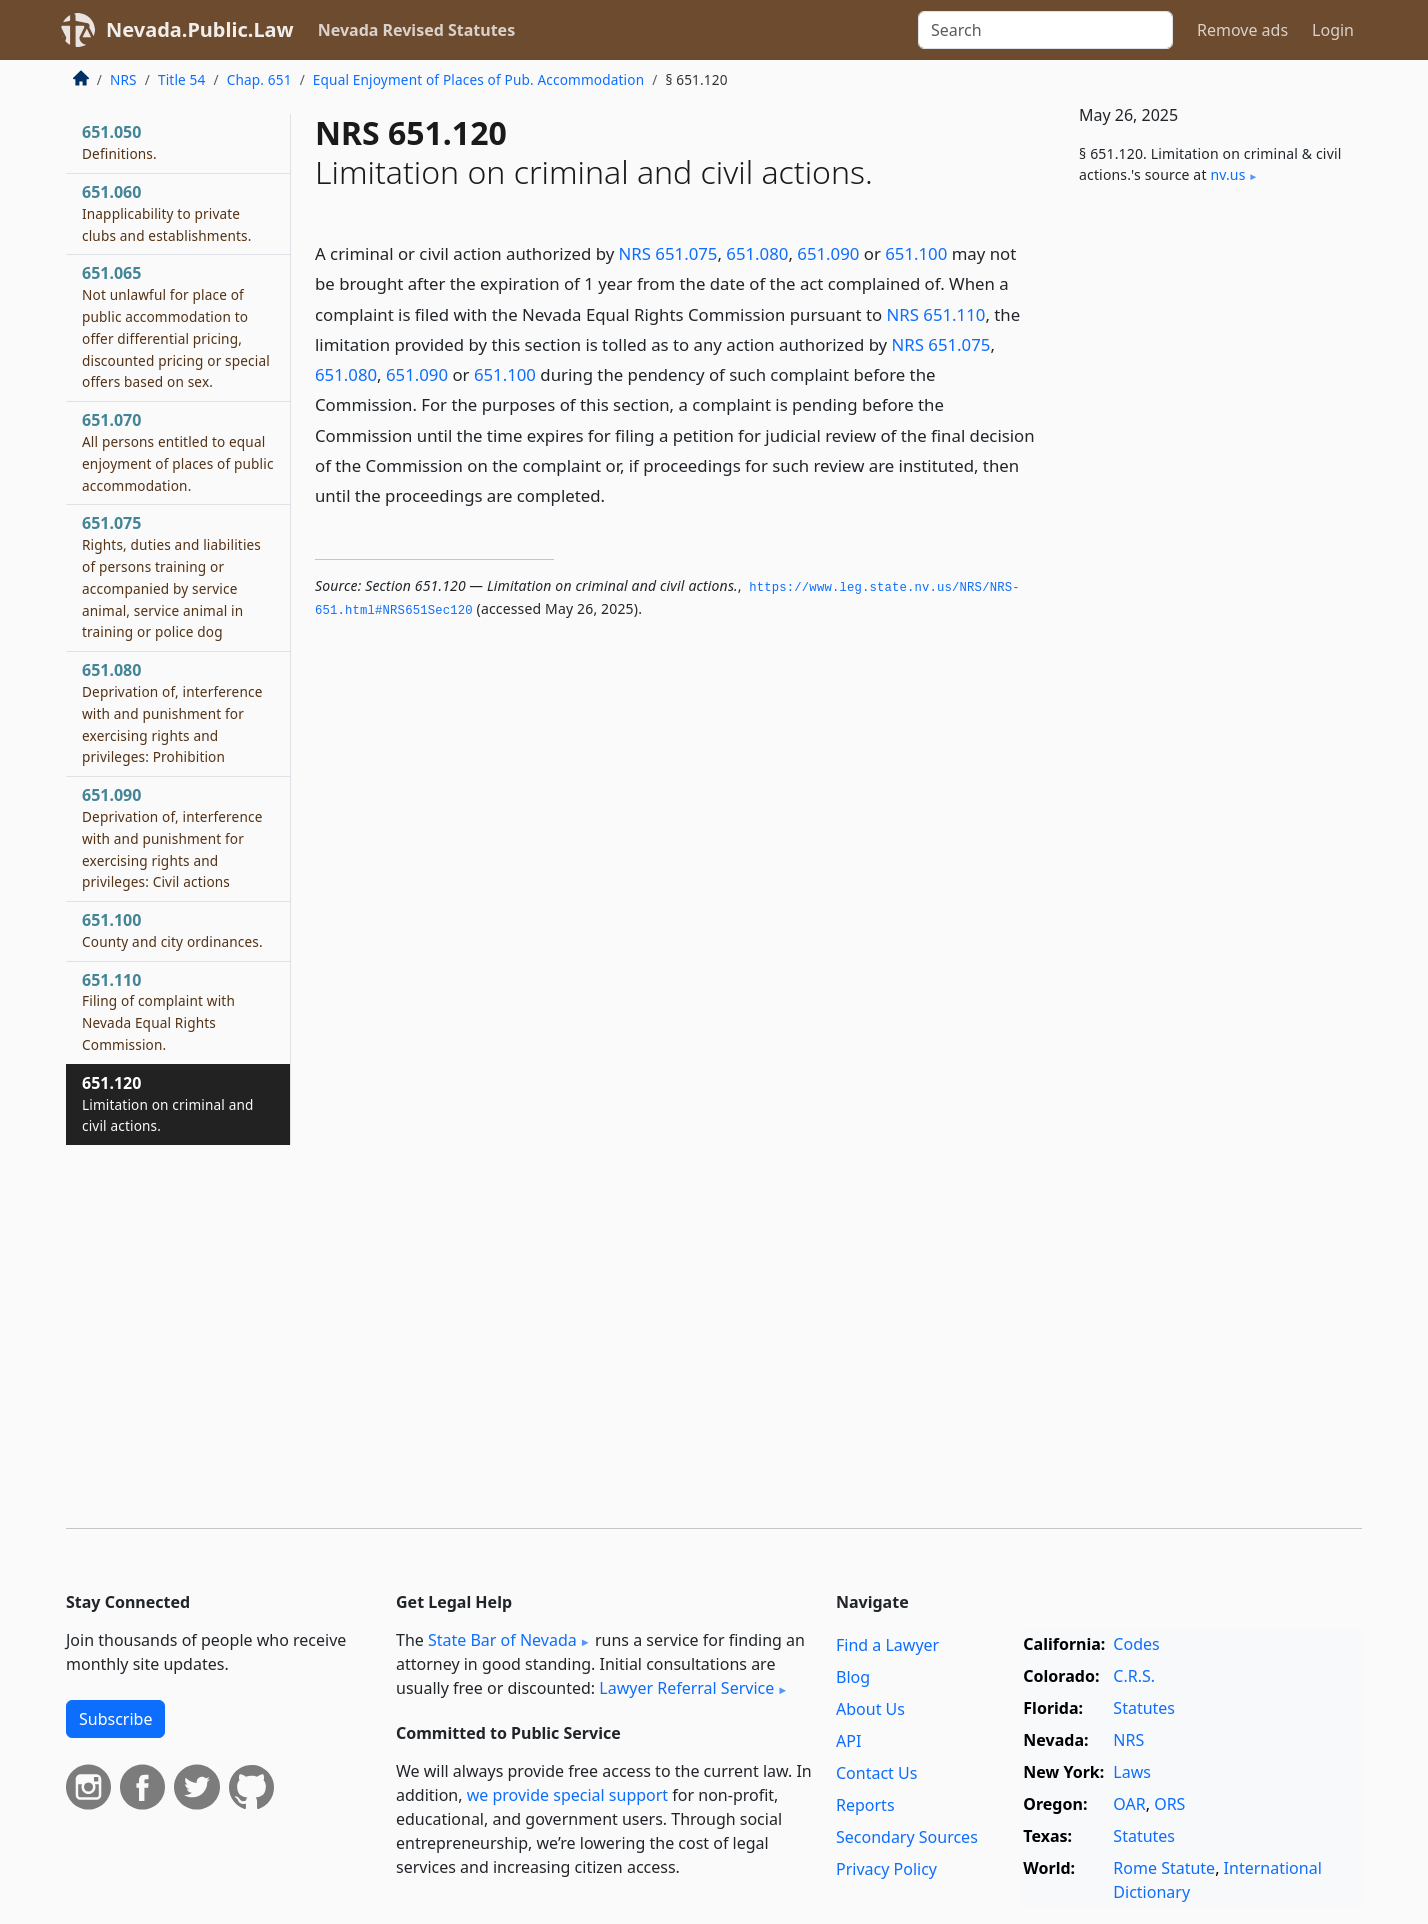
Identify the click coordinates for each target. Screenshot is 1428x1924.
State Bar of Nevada (502, 1640)
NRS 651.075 (668, 253)
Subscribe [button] (115, 1719)
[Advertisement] (1212, 532)
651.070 (178, 451)
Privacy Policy (886, 1869)
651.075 (171, 576)
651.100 (916, 253)
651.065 (176, 326)
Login (1333, 30)
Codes (1136, 1644)
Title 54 (182, 79)
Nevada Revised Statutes (417, 30)
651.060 (167, 213)
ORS (1169, 1804)
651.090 (828, 253)
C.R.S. (1134, 1676)
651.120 (168, 1104)
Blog (853, 1677)
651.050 (119, 142)
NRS (123, 79)
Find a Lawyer (887, 1645)
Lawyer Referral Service (686, 1688)
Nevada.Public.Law (200, 29)
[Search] (1045, 30)
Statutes (1144, 1708)
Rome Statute (1164, 1868)
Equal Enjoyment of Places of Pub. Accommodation (478, 79)
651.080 (757, 253)
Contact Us (876, 1773)
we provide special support (567, 1795)
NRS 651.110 (936, 314)
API (848, 1741)
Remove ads (1242, 30)
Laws (1132, 1772)
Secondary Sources (907, 1837)
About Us (870, 1709)
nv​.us (1227, 174)
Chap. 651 (259, 79)
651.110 (158, 1011)
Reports (865, 1805)
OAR (1129, 1804)
